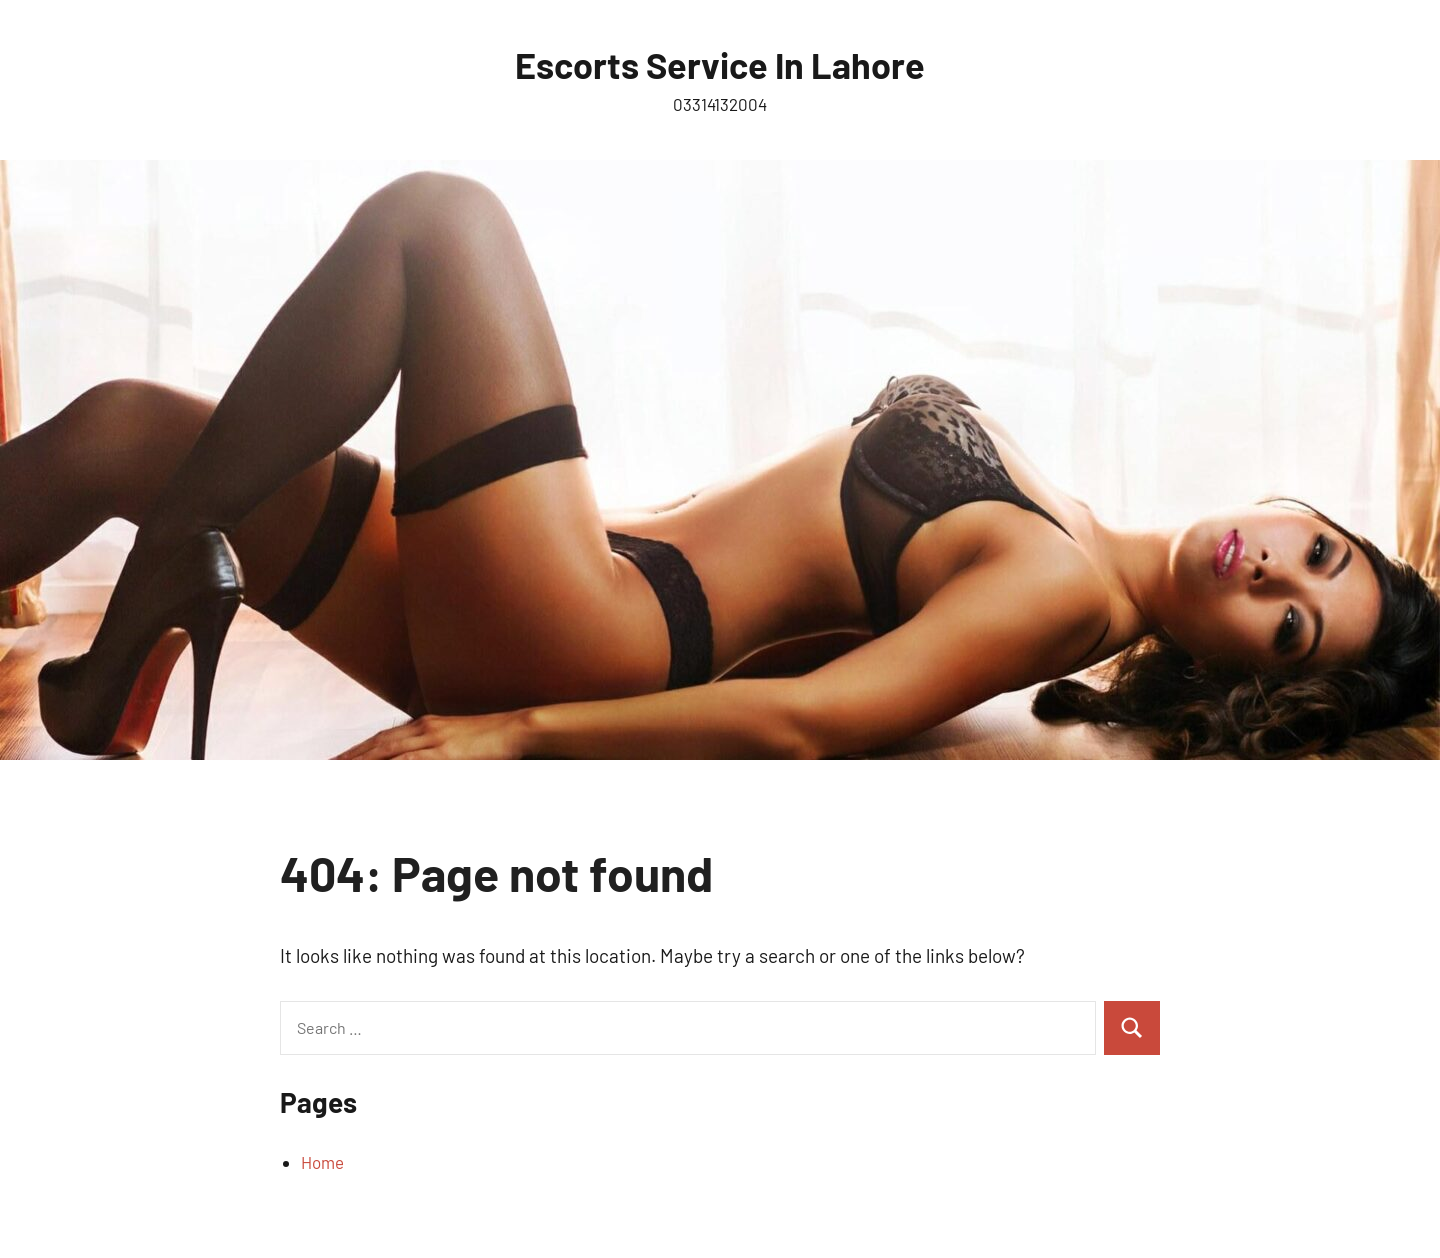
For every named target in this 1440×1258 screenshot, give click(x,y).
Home (322, 1162)
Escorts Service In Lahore (720, 64)
